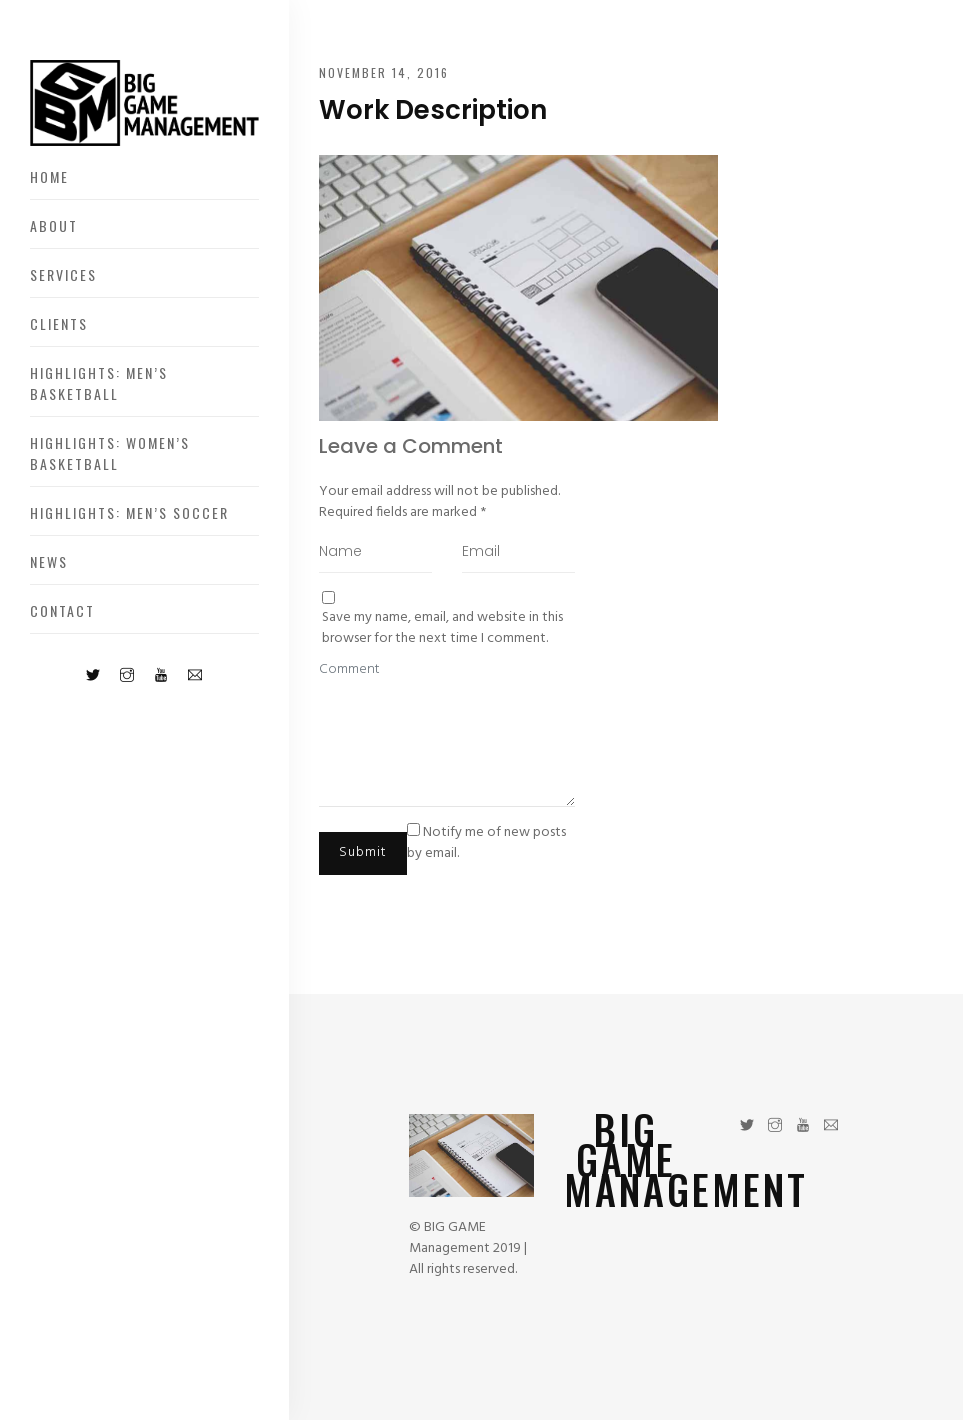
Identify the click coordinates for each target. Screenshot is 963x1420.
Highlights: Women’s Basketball (110, 453)
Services (63, 274)
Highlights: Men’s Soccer (129, 512)
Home (49, 176)
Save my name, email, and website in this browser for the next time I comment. (442, 628)
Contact (62, 610)
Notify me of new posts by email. (486, 843)
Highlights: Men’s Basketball (99, 383)
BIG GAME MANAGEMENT (686, 1159)
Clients (59, 323)
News (49, 561)
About (54, 225)
